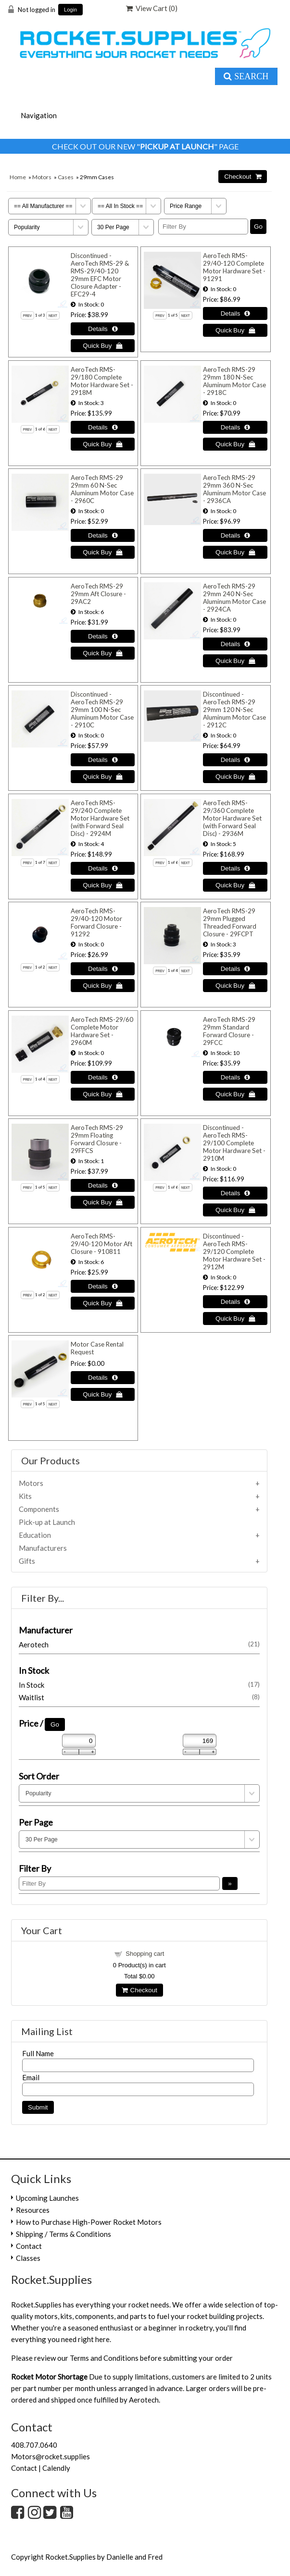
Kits (25, 1496)
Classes (28, 2258)
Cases (66, 177)
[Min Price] (79, 1741)
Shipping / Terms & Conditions (63, 2234)
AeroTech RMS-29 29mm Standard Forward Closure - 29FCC (229, 1031)
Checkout (139, 1990)
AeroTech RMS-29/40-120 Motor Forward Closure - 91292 (96, 922)
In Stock (139, 1685)
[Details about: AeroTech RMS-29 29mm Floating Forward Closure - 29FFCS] (103, 1185)
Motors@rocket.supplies (50, 2456)
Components (39, 1509)
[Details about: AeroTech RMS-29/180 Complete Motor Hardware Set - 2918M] (103, 427)
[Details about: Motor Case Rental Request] (103, 1377)
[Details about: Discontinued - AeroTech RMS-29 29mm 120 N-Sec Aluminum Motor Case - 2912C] (235, 759)
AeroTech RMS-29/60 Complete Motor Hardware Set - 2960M (102, 1031)
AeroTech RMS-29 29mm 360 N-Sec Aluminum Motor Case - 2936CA (234, 489)
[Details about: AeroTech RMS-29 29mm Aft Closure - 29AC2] (103, 636)
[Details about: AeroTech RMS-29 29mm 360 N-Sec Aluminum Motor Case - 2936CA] (235, 535)
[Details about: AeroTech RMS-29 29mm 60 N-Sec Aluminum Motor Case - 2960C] (103, 535)
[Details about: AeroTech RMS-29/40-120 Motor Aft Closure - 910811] (103, 1286)
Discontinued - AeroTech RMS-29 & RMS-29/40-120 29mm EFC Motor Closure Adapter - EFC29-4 (100, 275)
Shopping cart (145, 1953)
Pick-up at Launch (47, 1522)
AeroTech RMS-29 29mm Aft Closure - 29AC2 (98, 593)
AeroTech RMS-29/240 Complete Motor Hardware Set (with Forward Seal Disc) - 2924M (100, 818)
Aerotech (139, 1644)
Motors (41, 177)
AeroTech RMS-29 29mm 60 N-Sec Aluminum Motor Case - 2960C (102, 489)
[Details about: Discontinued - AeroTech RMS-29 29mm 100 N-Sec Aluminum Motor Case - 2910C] (103, 759)
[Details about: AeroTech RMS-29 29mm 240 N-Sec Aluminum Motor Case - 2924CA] (235, 644)
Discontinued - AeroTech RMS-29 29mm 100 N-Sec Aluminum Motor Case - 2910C (102, 709)
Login (70, 9)
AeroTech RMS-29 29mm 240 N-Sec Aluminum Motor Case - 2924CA (234, 597)
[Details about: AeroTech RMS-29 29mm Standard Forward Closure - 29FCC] (235, 1077)
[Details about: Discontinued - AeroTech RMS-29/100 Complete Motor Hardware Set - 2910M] (235, 1193)
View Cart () (151, 8)
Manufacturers (43, 1548)
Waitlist (139, 1697)
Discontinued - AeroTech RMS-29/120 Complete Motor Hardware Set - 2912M (234, 1251)
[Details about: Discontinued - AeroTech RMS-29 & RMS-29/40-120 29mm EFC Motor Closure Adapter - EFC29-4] (103, 328)
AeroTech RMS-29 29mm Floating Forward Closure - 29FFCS (97, 1139)
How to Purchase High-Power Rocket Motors (89, 2222)
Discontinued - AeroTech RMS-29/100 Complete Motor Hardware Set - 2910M (234, 1143)
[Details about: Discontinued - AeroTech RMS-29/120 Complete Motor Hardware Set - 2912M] (235, 1301)
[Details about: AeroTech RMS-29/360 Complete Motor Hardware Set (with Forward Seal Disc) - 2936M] (235, 868)
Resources (33, 2210)
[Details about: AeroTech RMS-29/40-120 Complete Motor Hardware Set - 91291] (235, 313)
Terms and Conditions (104, 2358)
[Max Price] (199, 1741)
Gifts (27, 1561)
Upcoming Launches (47, 2198)
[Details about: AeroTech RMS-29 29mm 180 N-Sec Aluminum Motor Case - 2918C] (235, 427)
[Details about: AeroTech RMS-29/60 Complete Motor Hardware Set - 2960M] (103, 1077)
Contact (29, 2246)
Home (18, 177)
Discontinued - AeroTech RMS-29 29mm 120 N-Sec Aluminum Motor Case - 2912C (234, 709)
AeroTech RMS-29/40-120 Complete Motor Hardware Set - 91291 (234, 267)
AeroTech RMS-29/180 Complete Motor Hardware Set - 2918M (102, 381)
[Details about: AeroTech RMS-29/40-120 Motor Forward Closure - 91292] (103, 968)
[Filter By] (203, 226)
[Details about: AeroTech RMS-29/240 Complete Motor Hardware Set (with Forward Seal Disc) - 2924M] (103, 868)
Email (30, 2077)
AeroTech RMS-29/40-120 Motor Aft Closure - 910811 (101, 1243)
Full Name (38, 2053)
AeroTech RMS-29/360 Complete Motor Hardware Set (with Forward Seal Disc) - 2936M (232, 818)
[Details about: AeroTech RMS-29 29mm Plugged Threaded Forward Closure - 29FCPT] (235, 968)
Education (35, 1535)
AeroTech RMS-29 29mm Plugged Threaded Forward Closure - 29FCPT (229, 922)
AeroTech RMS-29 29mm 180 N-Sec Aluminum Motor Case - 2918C (234, 381)
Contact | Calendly (40, 2468)
